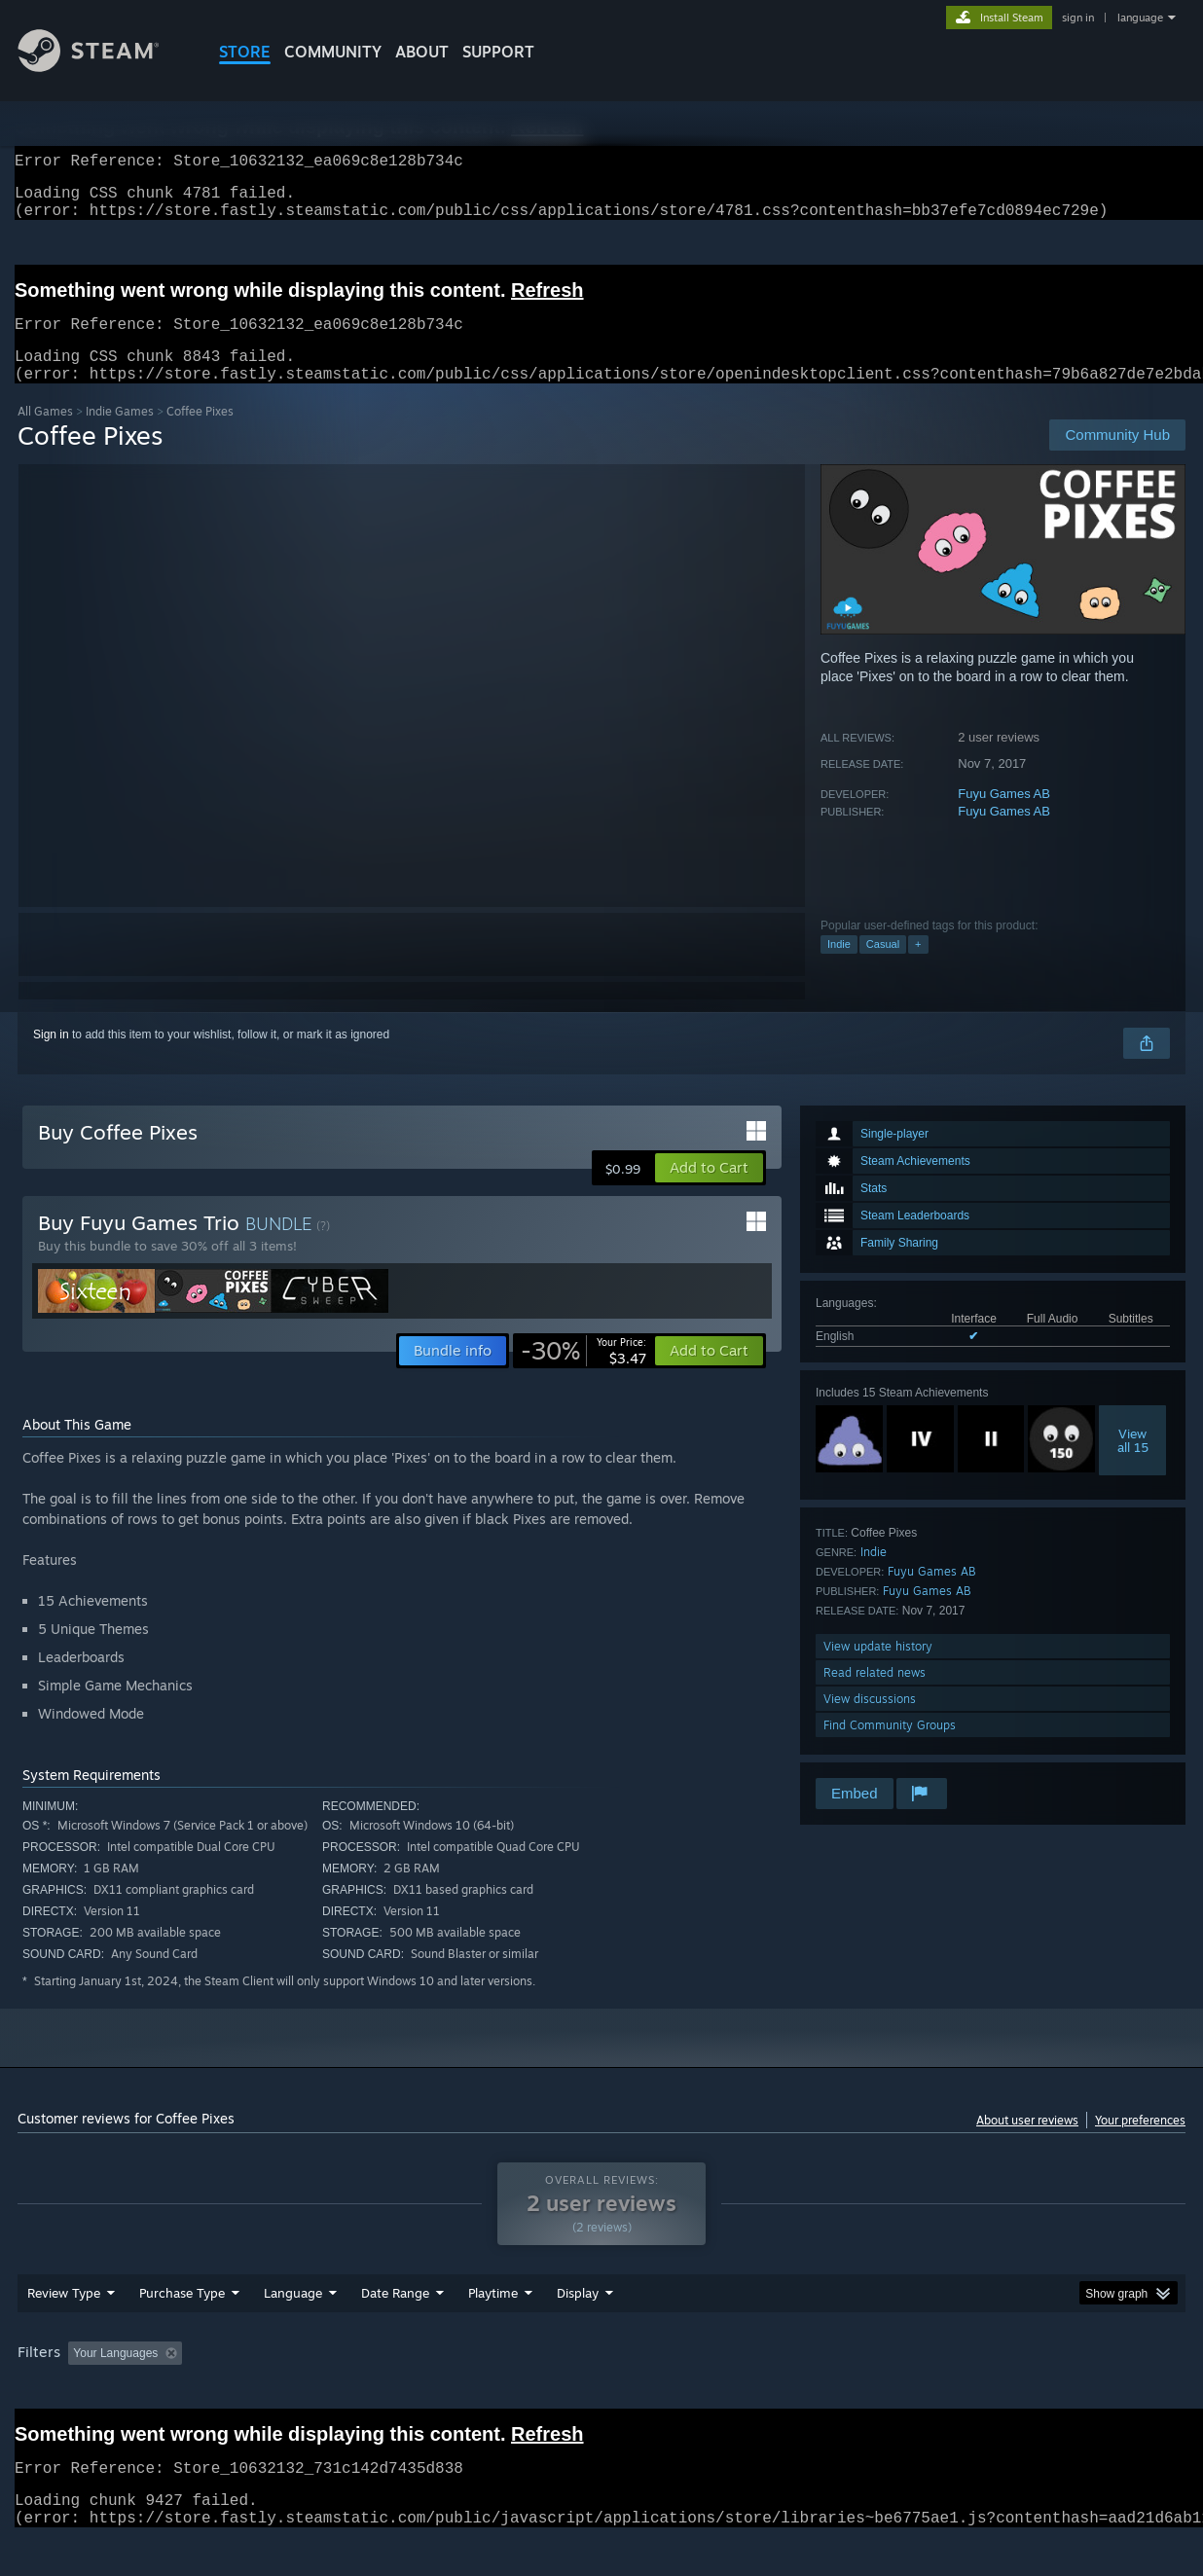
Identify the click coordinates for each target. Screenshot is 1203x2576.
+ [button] (918, 967)
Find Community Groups (889, 1748)
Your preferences (1140, 2143)
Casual (882, 967)
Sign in (51, 1058)
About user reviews (1027, 2143)
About (422, 51)
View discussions (869, 1722)
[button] (709, 1191)
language (1140, 17)
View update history (877, 1669)
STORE (245, 51)
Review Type (63, 2316)
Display (578, 2316)
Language (293, 2316)
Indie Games (120, 434)
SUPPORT (498, 51)
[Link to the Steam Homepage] (103, 66)
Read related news (874, 1695)
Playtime (493, 2316)
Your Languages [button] (115, 2376)
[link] (583, 1374)
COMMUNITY (333, 51)
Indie (839, 967)
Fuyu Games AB (1004, 817)
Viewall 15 (1132, 1463)
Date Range (395, 2316)
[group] (601, 2378)
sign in (1078, 17)
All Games (45, 434)
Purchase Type (182, 2316)
